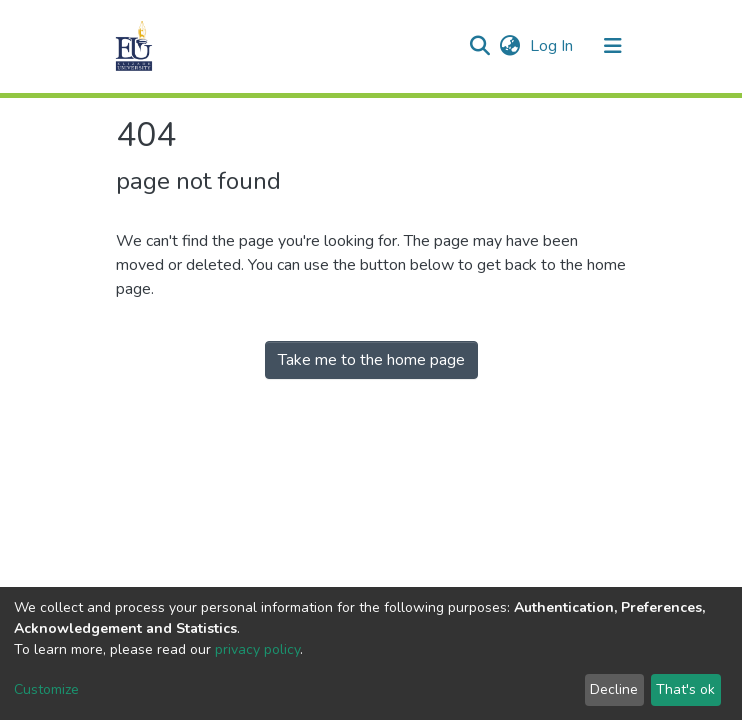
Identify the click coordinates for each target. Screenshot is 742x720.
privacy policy (257, 649)
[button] (509, 46)
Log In (553, 46)
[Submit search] (479, 46)
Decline (614, 689)
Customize (46, 689)
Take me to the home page (371, 360)
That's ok (685, 689)
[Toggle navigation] (613, 46)
